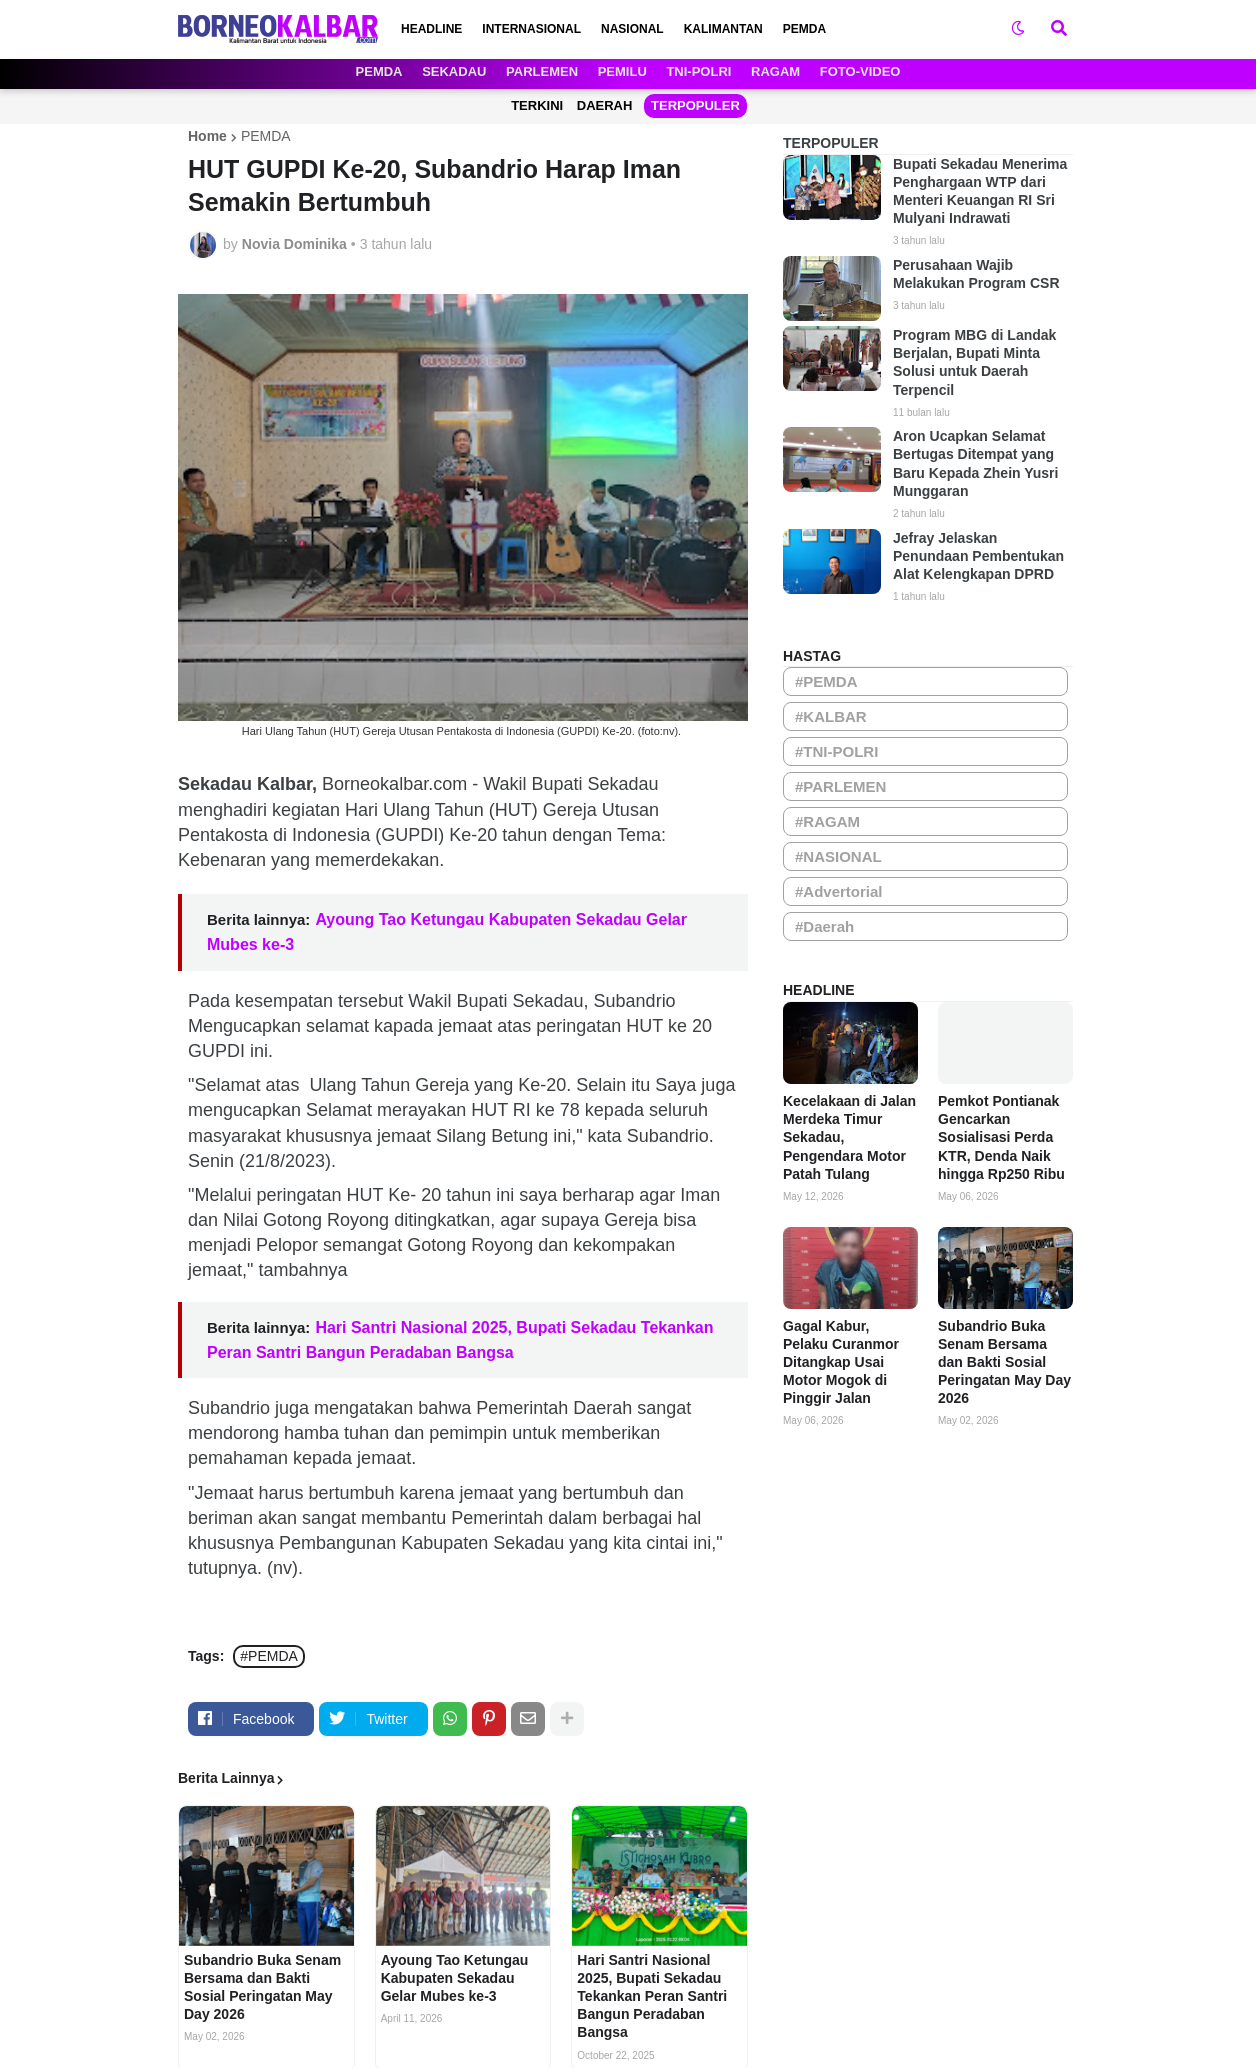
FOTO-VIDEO (860, 71)
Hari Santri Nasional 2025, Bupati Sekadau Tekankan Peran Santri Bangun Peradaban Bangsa (652, 1996)
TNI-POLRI (698, 71)
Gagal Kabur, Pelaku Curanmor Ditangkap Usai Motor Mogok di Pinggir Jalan (841, 1362)
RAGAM (775, 71)
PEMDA (379, 71)
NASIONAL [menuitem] (632, 29)
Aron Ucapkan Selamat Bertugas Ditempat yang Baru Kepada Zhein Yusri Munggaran (975, 463)
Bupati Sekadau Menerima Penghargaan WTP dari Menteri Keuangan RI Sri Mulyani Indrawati (980, 191)
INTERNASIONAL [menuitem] (531, 29)
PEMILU (622, 71)
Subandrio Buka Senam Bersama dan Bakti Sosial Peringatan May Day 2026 (262, 1987)
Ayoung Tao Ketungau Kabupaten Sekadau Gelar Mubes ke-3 (455, 1978)
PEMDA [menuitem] (804, 29)
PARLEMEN (542, 71)
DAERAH (605, 105)
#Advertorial (839, 891)
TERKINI (537, 105)
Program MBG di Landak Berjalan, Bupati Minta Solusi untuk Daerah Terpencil (974, 362)
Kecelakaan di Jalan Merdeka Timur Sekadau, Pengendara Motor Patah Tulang (849, 1137)
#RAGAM (827, 821)
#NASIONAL (838, 856)
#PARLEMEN (840, 786)
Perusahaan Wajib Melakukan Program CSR (976, 274)
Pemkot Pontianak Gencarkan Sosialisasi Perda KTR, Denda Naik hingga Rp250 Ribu (1001, 1137)
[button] (1018, 29)
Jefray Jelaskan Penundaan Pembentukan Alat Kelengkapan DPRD (978, 556)
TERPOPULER (695, 105)
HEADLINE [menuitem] (431, 29)
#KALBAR (831, 716)
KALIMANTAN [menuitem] (723, 29)
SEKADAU (454, 71)
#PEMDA (269, 1656)
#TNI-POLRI (836, 751)
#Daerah (824, 926)
